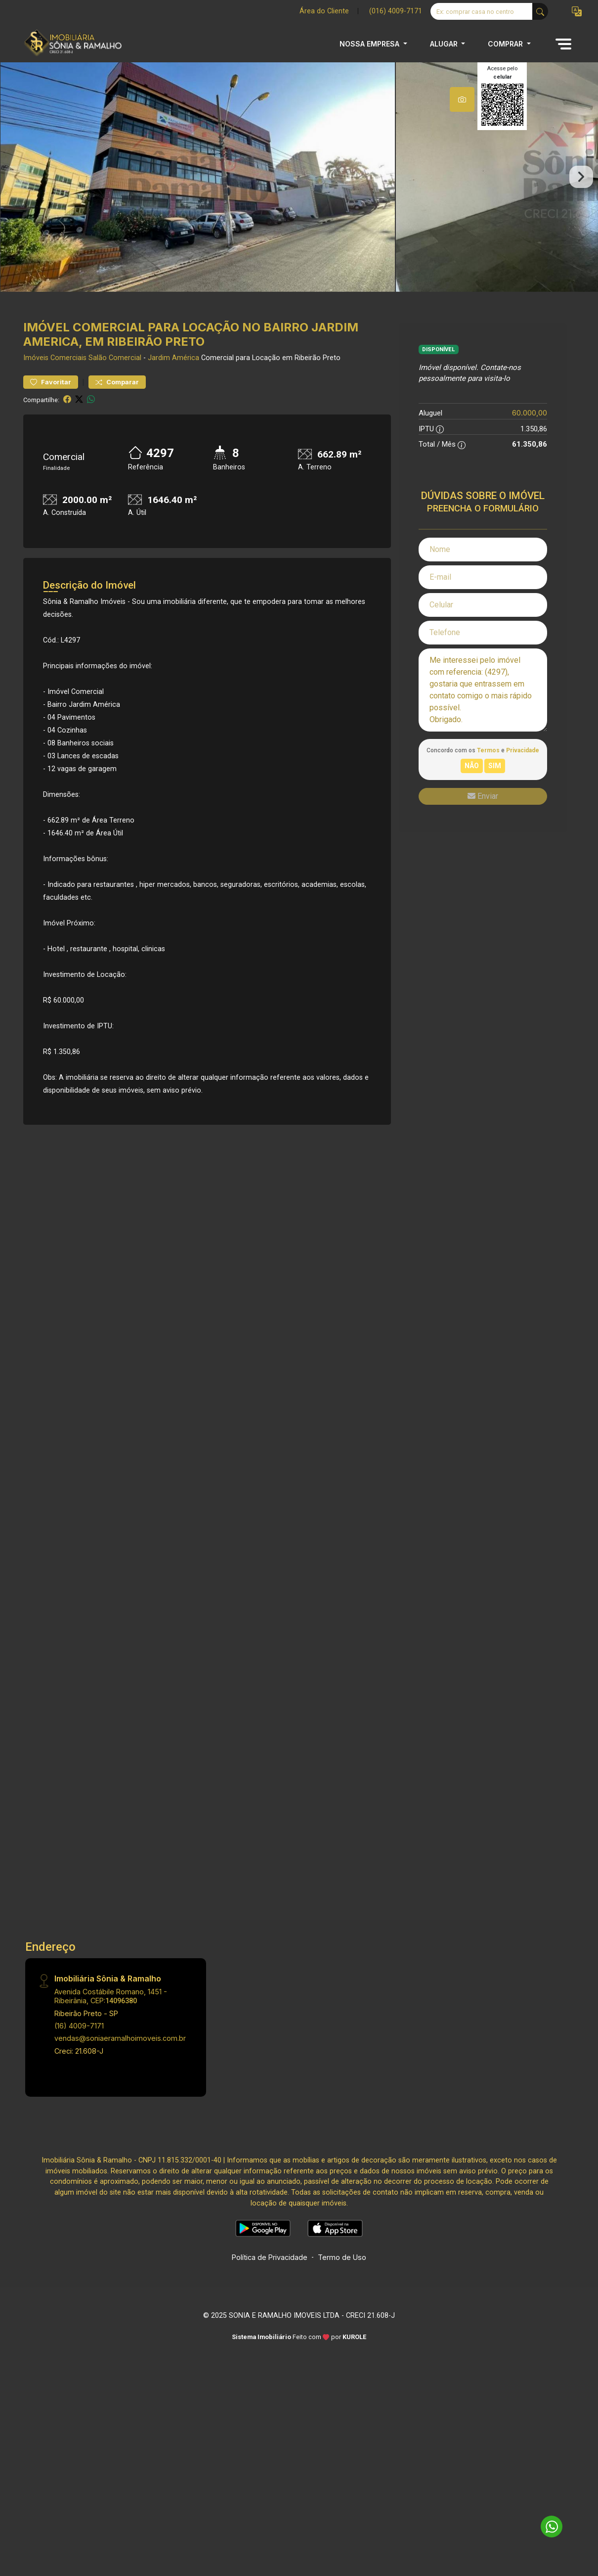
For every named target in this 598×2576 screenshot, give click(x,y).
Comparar (117, 399)
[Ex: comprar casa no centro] (481, 11)
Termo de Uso (342, 2274)
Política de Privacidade (269, 2274)
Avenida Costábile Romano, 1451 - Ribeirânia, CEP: (110, 2013)
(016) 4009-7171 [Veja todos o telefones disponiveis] (395, 11)
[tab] (462, 99)
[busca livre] (540, 11)
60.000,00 (529, 430)
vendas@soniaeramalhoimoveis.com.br (120, 2056)
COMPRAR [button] (506, 44)
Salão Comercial (114, 375)
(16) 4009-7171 (79, 2043)
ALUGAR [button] (445, 44)
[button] (577, 11)
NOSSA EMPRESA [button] (370, 44)
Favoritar (50, 399)
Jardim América (173, 375)
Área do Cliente (324, 11)
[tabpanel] (299, 185)
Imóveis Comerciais (54, 375)
